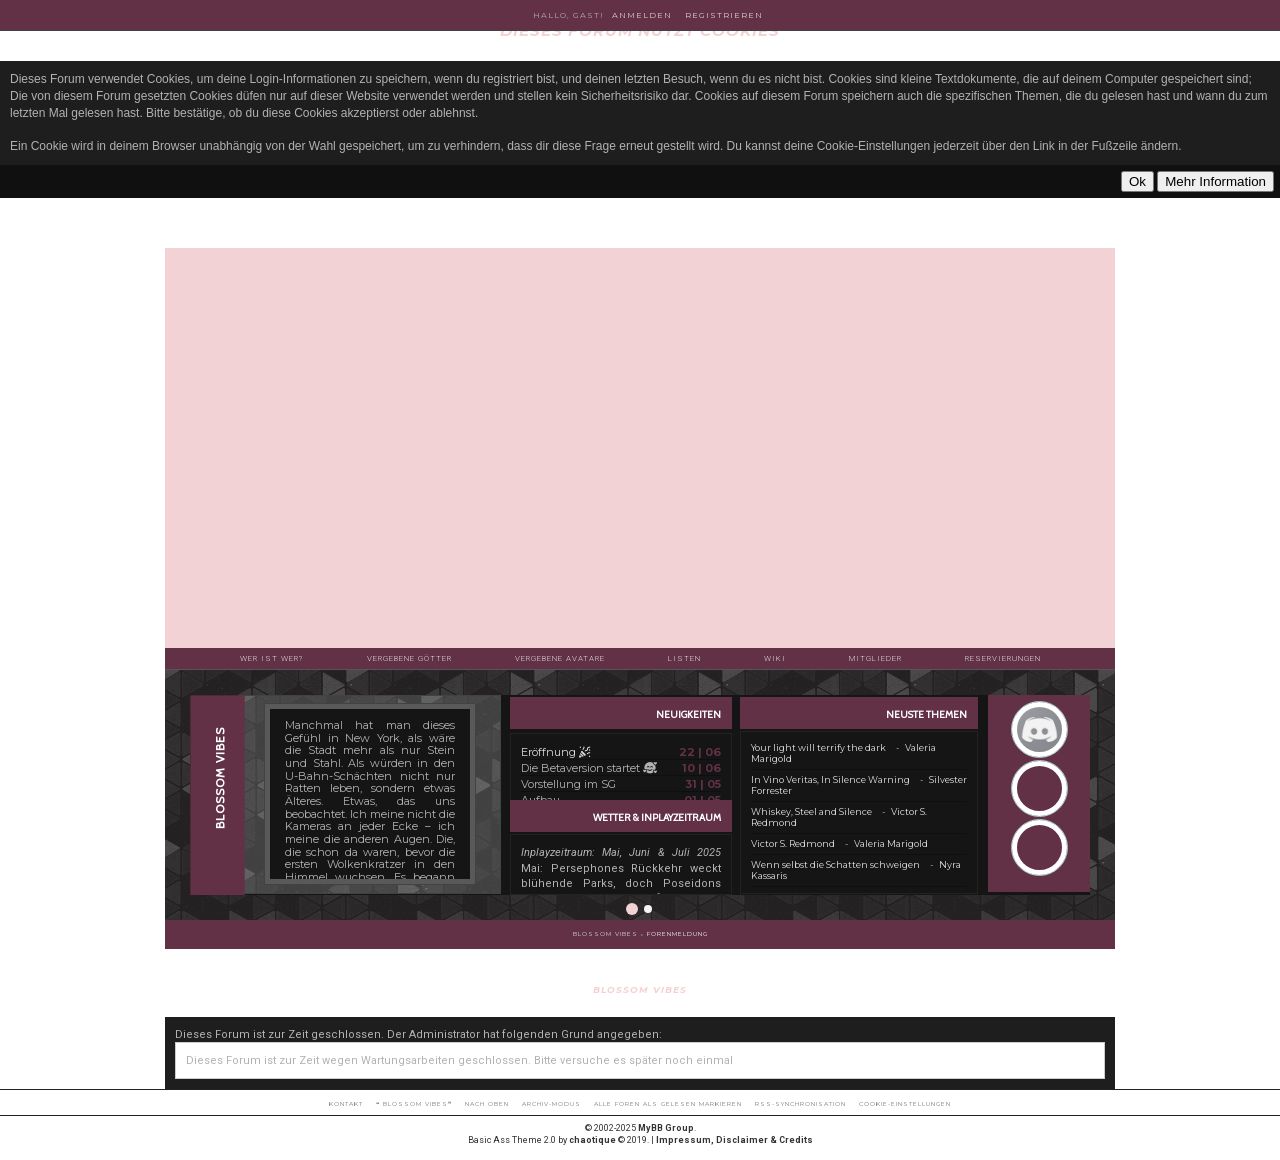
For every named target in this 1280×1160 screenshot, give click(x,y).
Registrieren (724, 15)
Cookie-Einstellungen (905, 1104)
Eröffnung (555, 752)
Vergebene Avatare (560, 658)
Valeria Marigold (891, 843)
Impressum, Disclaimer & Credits (734, 1140)
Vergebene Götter (409, 658)
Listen (684, 658)
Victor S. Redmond (793, 843)
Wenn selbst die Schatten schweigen (835, 864)
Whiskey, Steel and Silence (811, 811)
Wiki (775, 658)
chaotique (592, 1140)
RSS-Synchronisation (800, 1104)
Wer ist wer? (272, 658)
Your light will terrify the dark (818, 747)
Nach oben (487, 1104)
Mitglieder (875, 658)
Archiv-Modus (551, 1104)
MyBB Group (666, 1128)
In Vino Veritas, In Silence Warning (830, 779)
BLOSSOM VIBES (605, 934)
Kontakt (346, 1104)
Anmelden (642, 15)
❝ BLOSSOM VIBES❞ (414, 1104)
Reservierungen (1003, 658)
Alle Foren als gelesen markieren (668, 1104)
